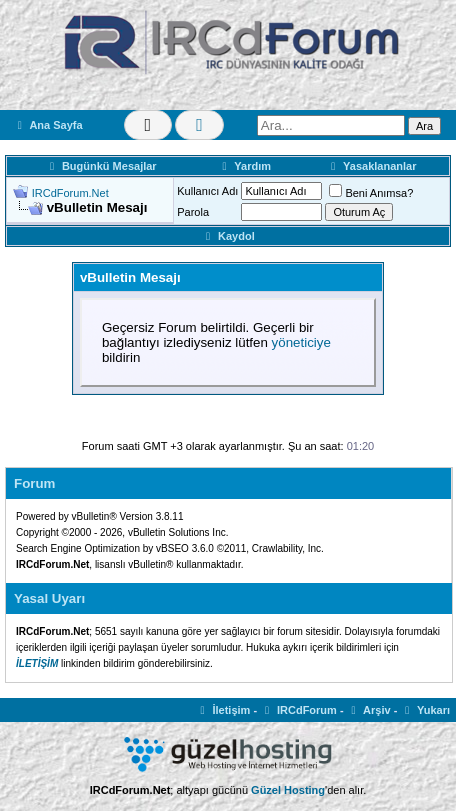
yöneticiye (301, 342)
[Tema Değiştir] (148, 125)
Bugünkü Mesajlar (101, 166)
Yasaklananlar (371, 166)
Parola (193, 212)
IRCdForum (298, 710)
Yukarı (425, 710)
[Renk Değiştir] (199, 125)
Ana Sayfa (48, 125)
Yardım (244, 166)
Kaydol (227, 236)
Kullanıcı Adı (207, 191)
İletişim (223, 710)
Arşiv (369, 710)
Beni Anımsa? (371, 193)
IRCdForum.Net (70, 193)
